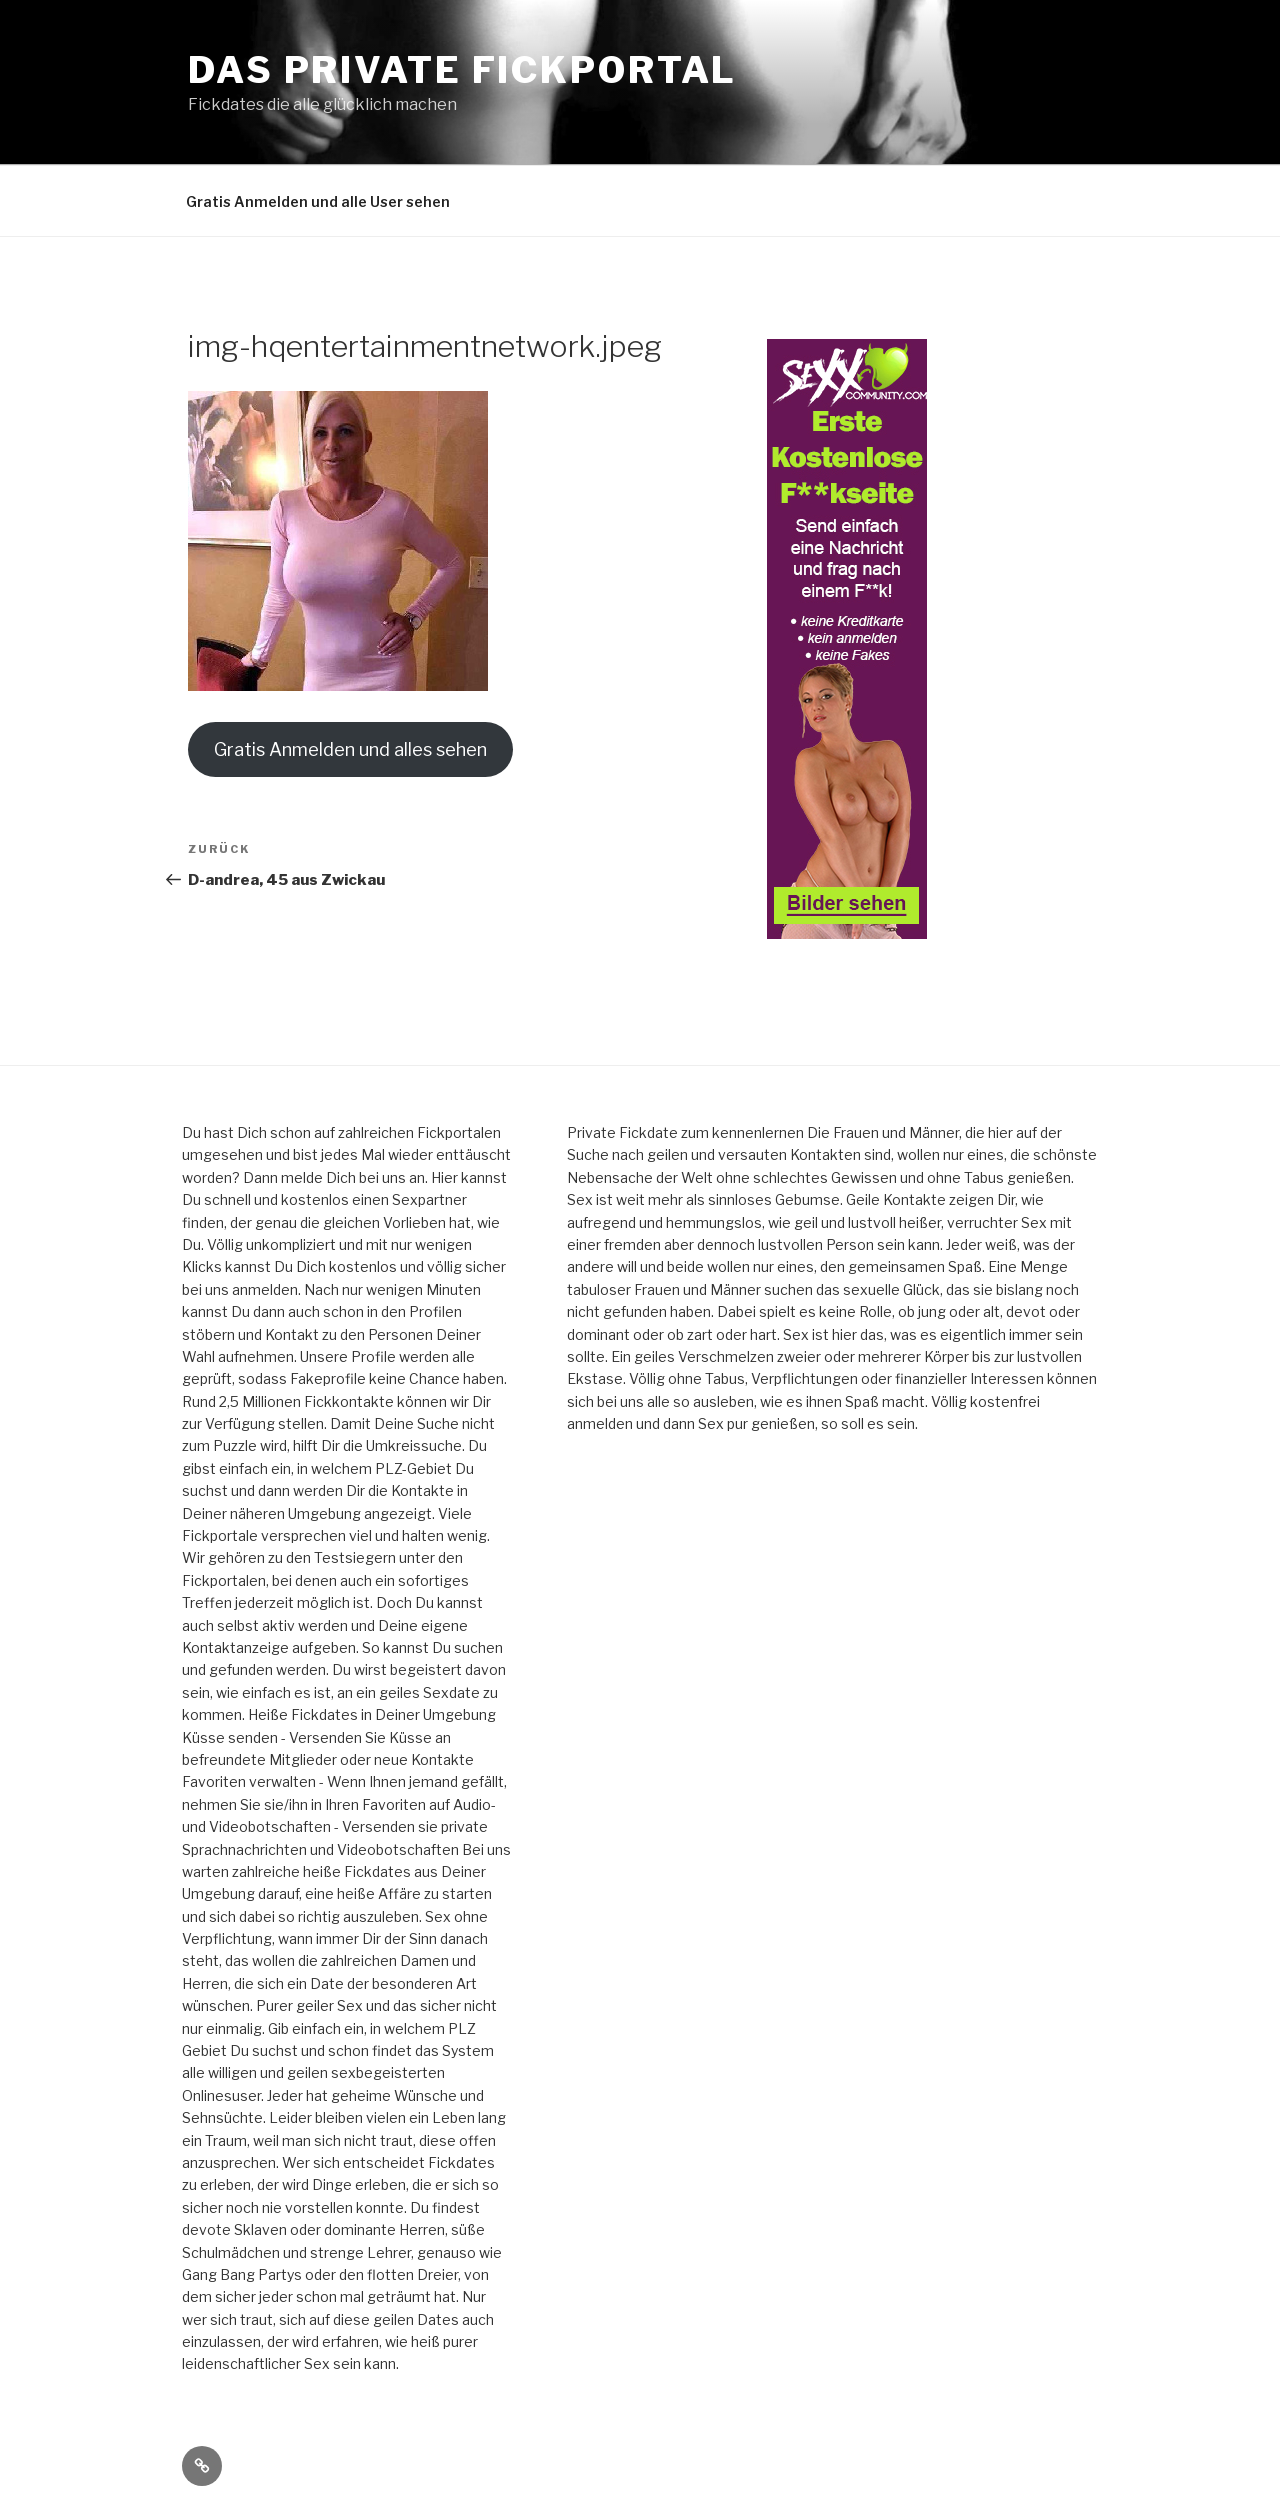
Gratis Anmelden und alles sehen (350, 749)
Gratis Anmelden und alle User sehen (318, 201)
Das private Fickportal (462, 70)
